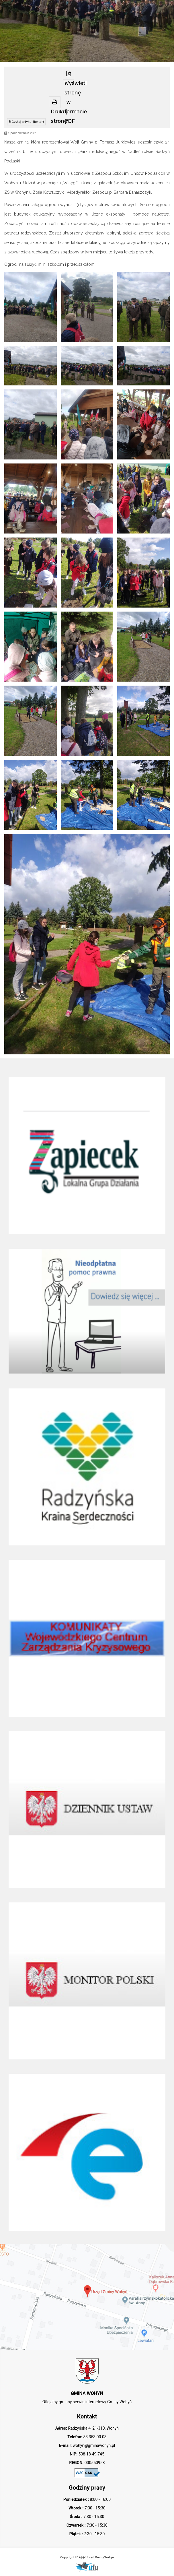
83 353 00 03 (94, 2437)
